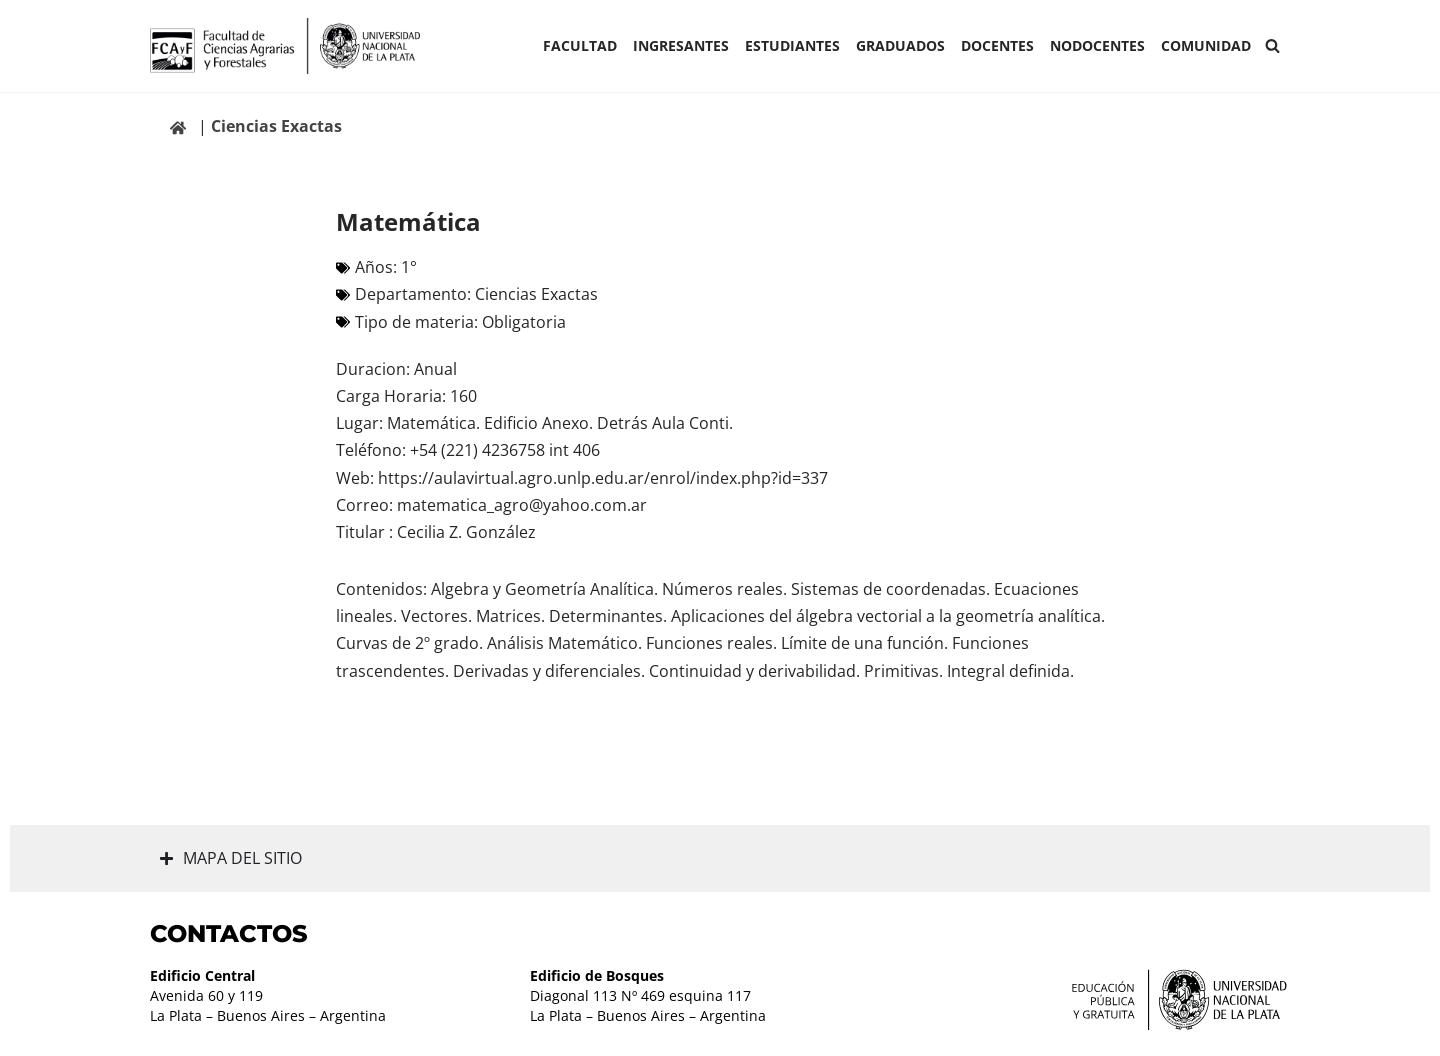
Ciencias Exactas (276, 126)
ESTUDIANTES (792, 45)
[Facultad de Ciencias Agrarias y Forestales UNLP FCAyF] (285, 46)
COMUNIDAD (1206, 45)
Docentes (997, 45)
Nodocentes (1097, 45)
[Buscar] (1272, 45)
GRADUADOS (900, 45)
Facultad (580, 45)
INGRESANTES (681, 45)
